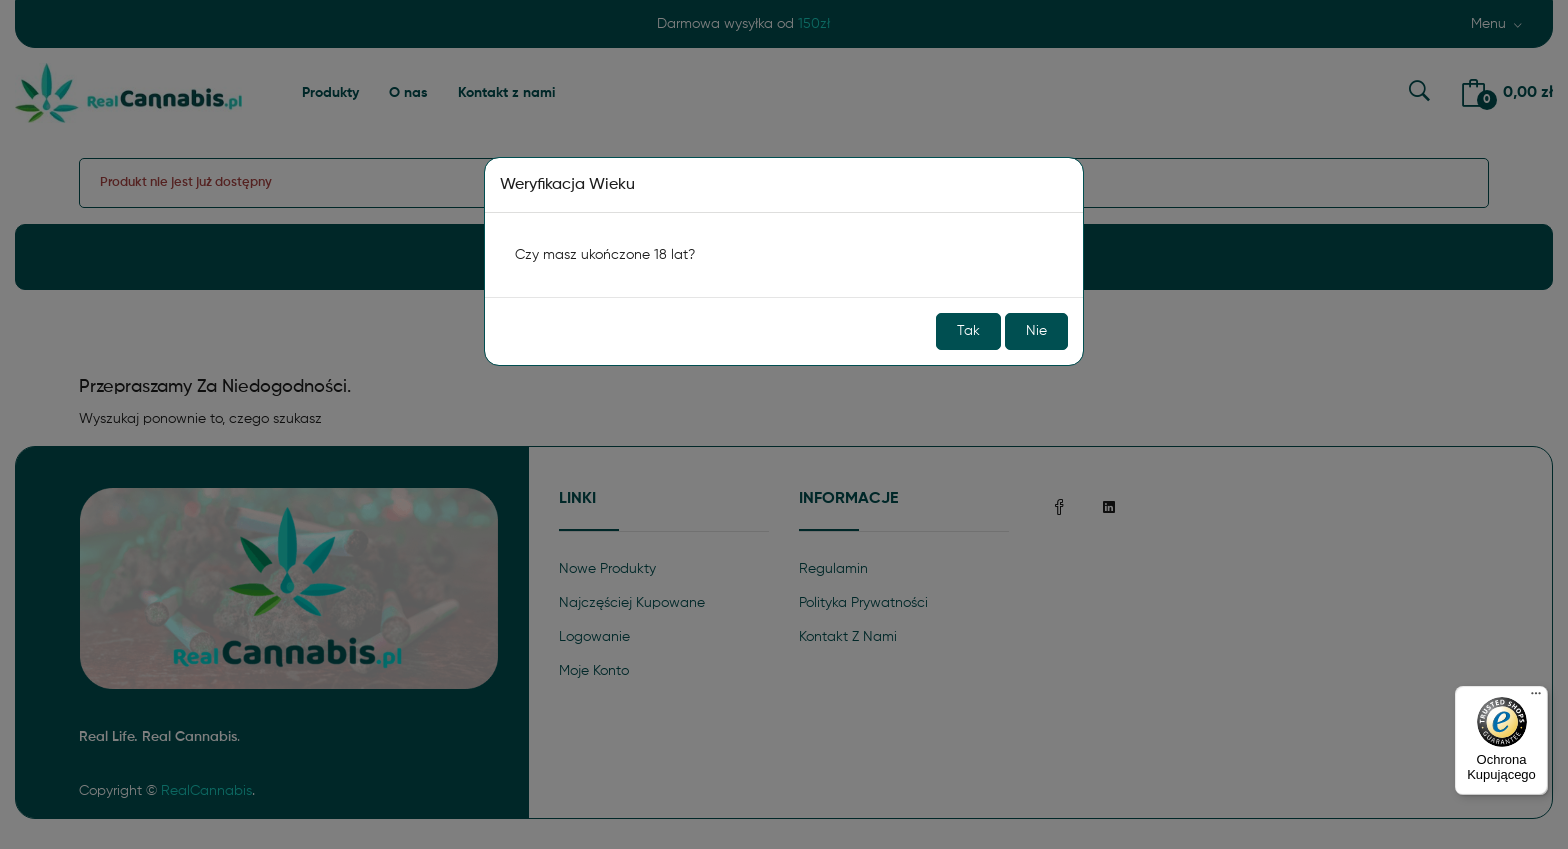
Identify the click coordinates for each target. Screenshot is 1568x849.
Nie (1036, 331)
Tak (968, 331)
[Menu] (1536, 698)
